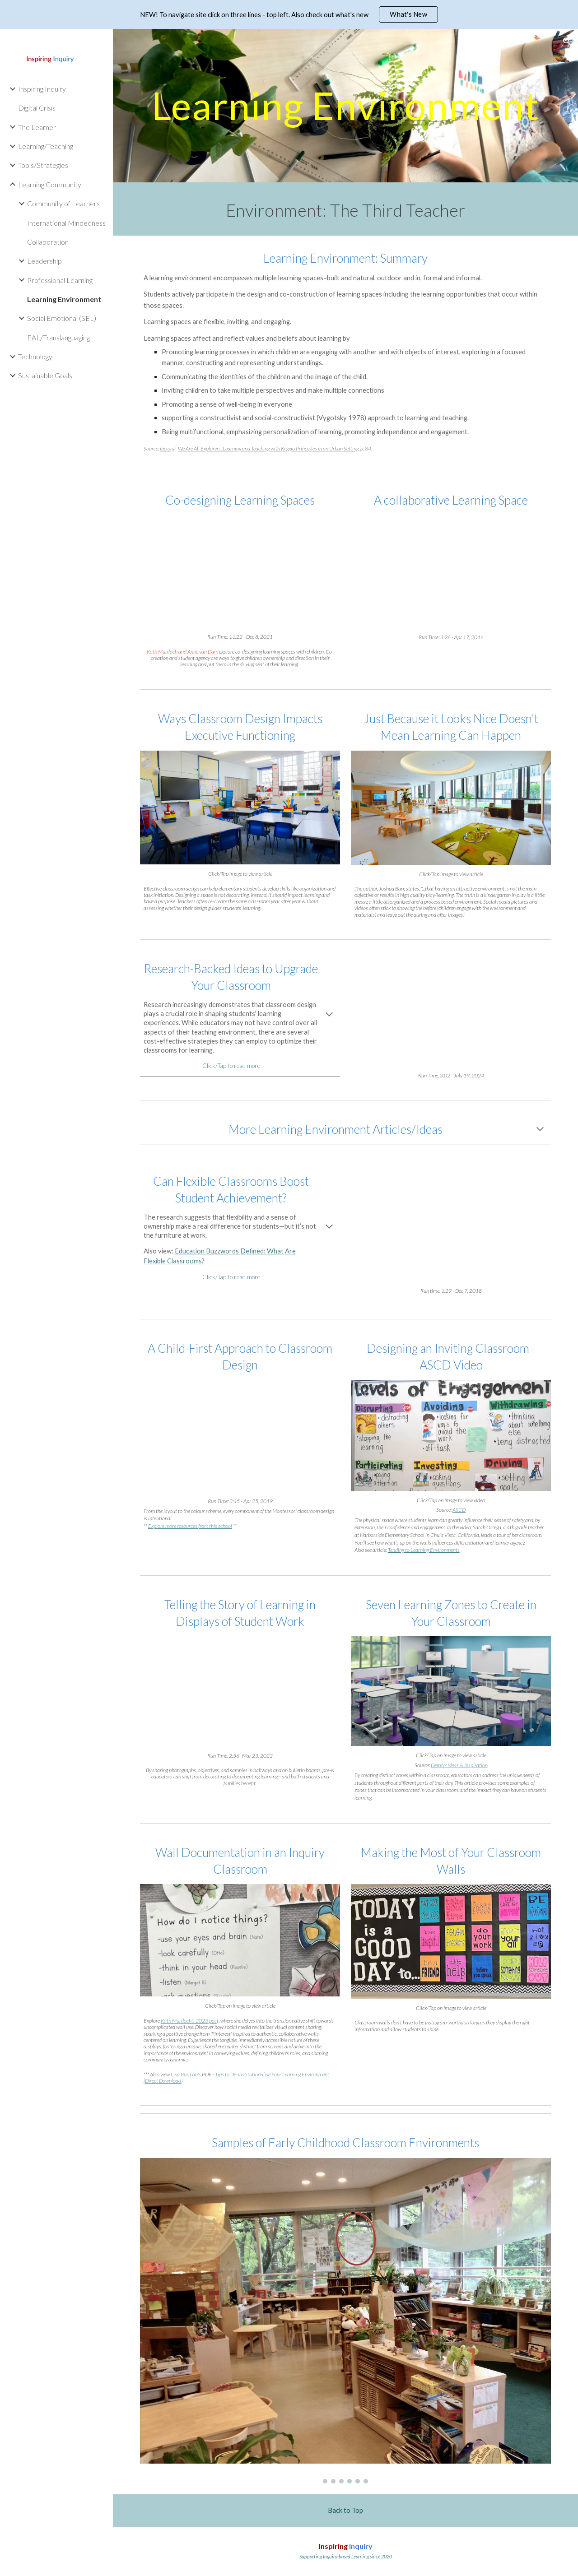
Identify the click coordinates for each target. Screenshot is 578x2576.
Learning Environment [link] (64, 299)
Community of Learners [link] (63, 203)
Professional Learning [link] (60, 280)
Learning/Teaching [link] (45, 146)
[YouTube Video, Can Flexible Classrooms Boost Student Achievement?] (451, 1222)
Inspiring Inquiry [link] (42, 88)
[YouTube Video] (240, 571)
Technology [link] (35, 356)
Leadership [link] (44, 260)
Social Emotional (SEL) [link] (61, 318)
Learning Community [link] (49, 184)
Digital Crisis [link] (37, 107)
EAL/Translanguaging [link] (58, 337)
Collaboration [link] (48, 241)
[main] (345, 105)
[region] (289, 14)
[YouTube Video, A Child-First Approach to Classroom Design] (240, 1436)
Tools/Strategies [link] (43, 165)
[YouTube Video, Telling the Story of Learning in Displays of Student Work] (240, 1691)
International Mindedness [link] (66, 222)
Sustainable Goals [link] (45, 375)
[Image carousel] (345, 2320)
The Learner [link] (37, 127)
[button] (567, 41)
